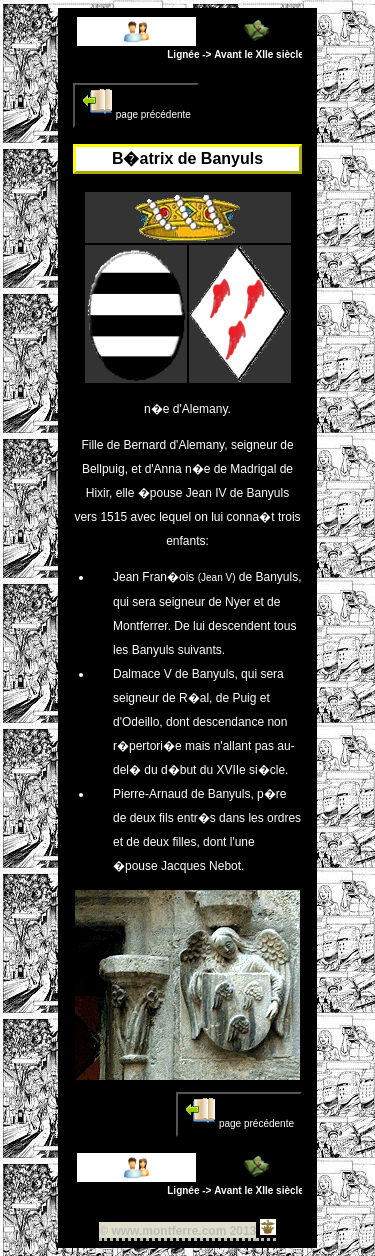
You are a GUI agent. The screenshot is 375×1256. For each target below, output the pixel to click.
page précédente (136, 103)
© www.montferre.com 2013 (177, 1231)
